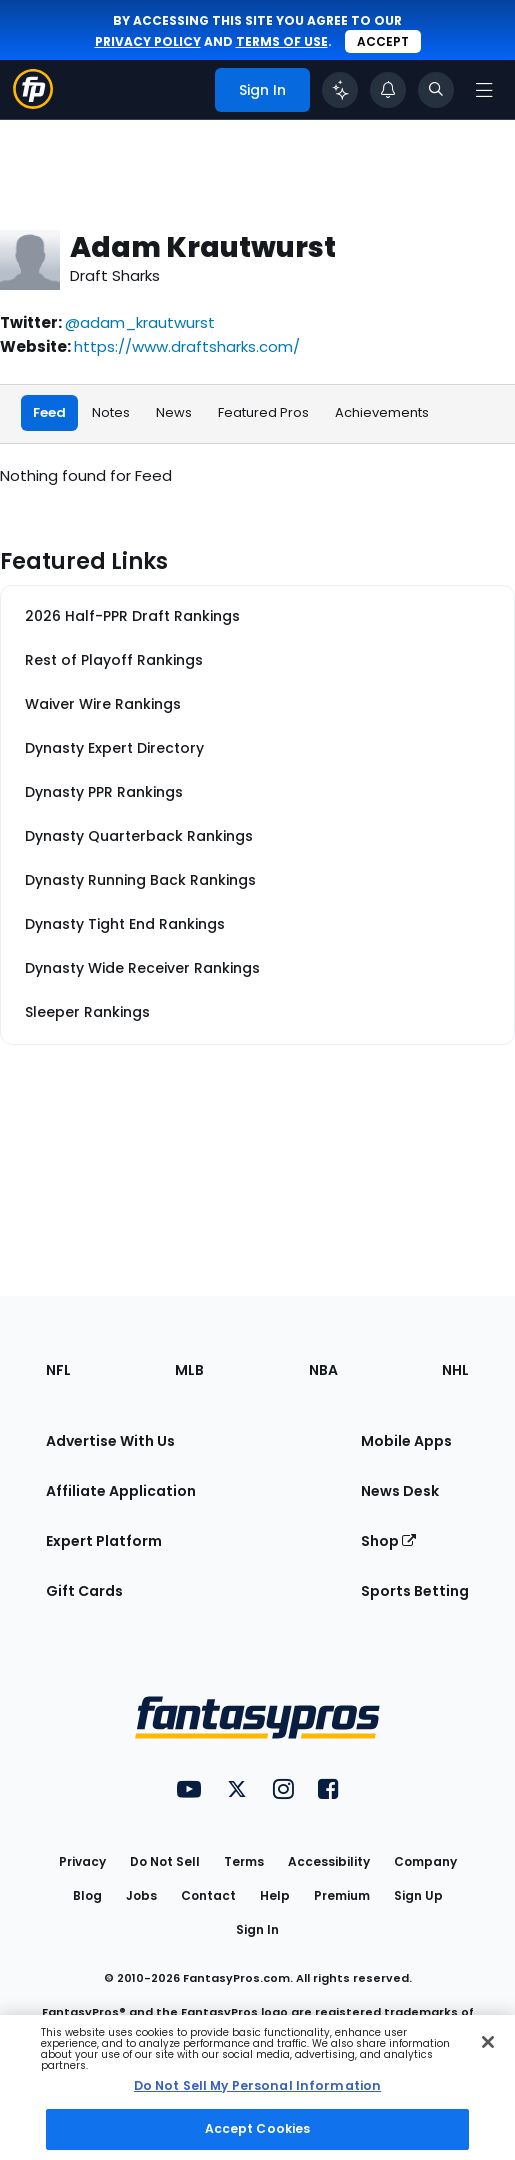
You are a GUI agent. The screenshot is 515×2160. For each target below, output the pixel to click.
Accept (383, 41)
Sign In (257, 1929)
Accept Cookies (258, 2128)
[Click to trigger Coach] (340, 90)
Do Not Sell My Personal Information (257, 2085)
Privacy (82, 1861)
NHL (455, 1370)
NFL (58, 1370)
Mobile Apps (406, 1441)
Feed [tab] (49, 412)
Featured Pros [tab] (263, 412)
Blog (87, 1895)
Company (425, 1861)
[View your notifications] (388, 90)
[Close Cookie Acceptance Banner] (488, 2042)
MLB (189, 1370)
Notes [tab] (111, 412)
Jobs (141, 1895)
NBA (323, 1370)
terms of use (282, 41)
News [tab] (174, 412)
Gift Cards (84, 1591)
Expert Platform (104, 1541)
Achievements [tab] (382, 412)
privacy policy (148, 41)
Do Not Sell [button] (165, 1861)
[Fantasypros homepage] (33, 103)
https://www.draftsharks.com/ (187, 346)
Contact (208, 1895)
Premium (342, 1895)
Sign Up (418, 1895)
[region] (257, 2087)
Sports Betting (415, 1591)
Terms (244, 1861)
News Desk (400, 1491)
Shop (388, 1541)
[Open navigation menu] (484, 90)
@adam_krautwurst (140, 322)
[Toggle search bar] (436, 90)
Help (275, 1895)
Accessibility (329, 1861)
